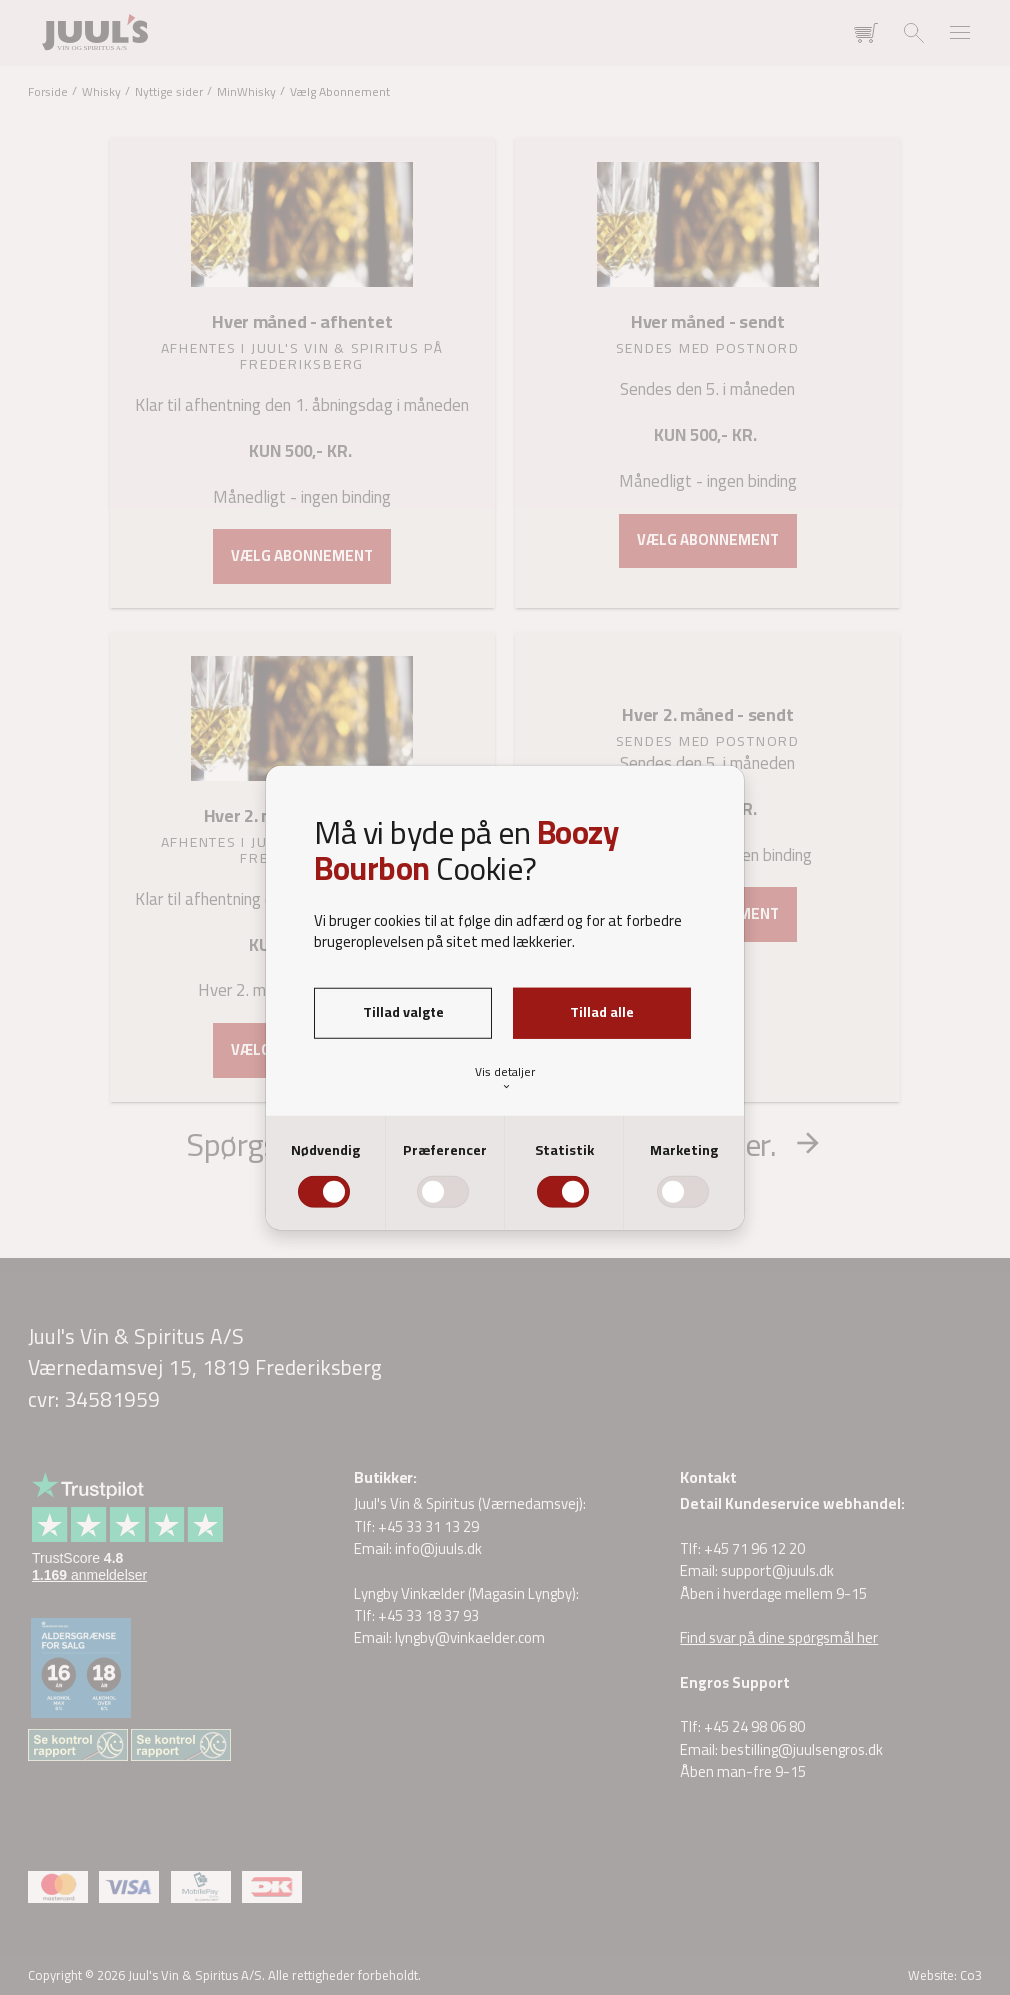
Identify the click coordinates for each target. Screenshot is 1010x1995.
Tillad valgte (403, 1012)
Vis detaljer (505, 1077)
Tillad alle (602, 1012)
